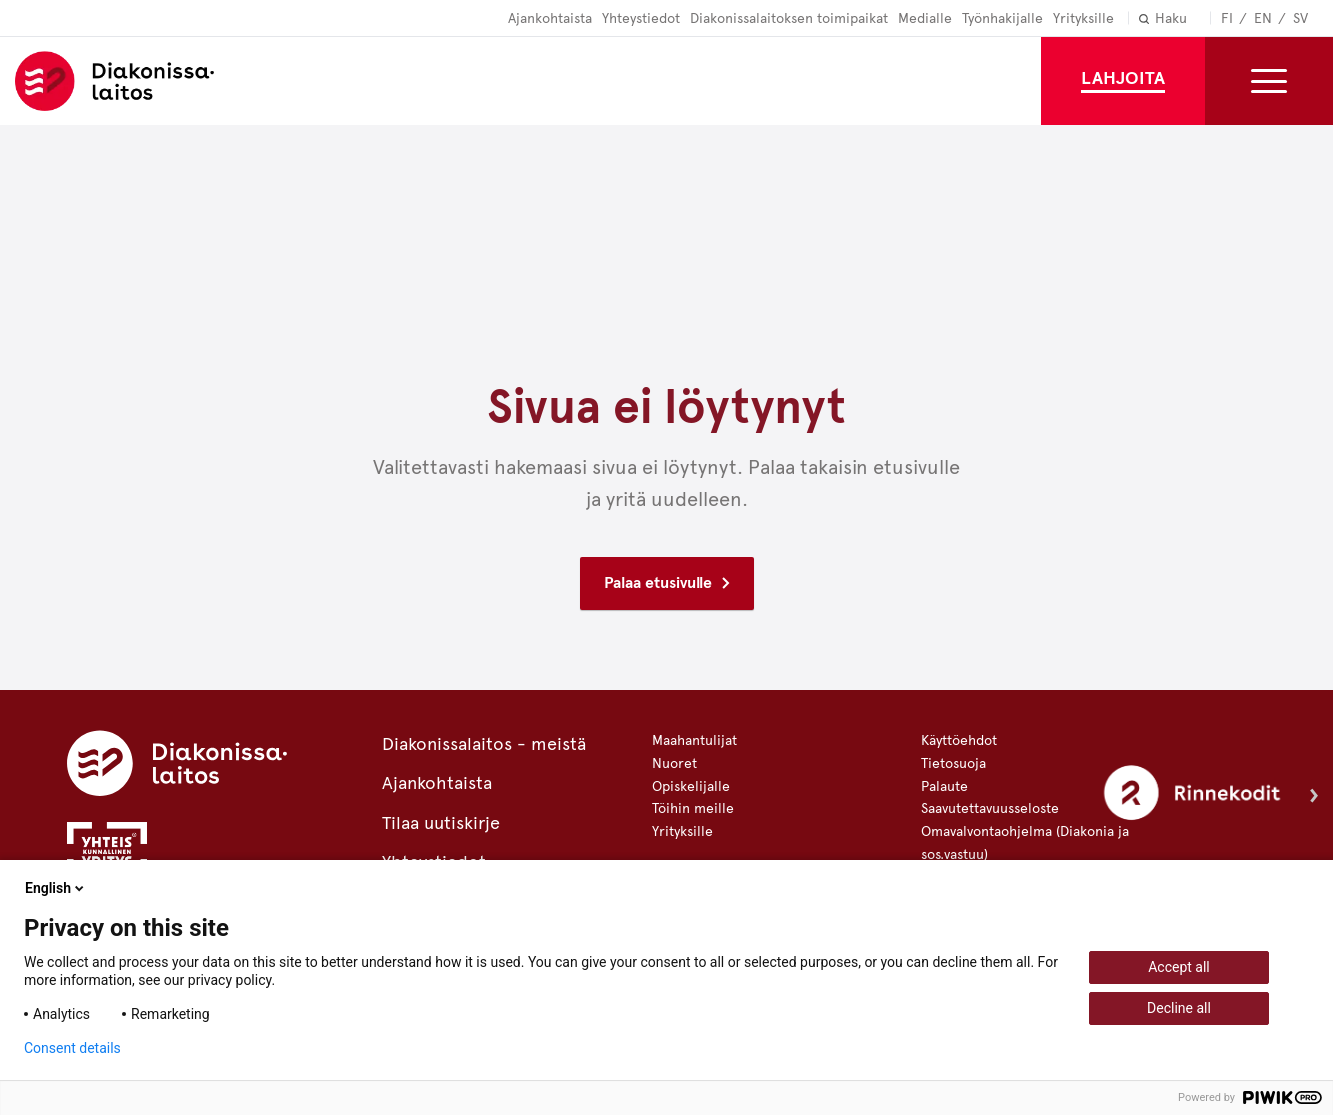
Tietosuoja (953, 763)
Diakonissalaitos (125, 81)
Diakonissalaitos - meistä (484, 744)
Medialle (925, 18)
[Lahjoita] (1123, 81)
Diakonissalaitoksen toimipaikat (789, 18)
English (56, 888)
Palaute (944, 786)
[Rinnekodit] (1210, 796)
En (1263, 18)
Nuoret (674, 763)
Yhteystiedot (641, 18)
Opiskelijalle (691, 786)
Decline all (1179, 1008)
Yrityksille (1083, 18)
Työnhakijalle (1002, 18)
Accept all (1179, 967)
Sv (1300, 18)
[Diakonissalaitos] (177, 761)
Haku (1171, 18)
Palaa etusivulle (658, 582)
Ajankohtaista (550, 18)
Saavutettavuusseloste (990, 808)
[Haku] (1196, 19)
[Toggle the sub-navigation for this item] (1269, 81)
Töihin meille (693, 808)
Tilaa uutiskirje (441, 823)
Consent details (72, 1048)
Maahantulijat (694, 740)
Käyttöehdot (959, 740)
